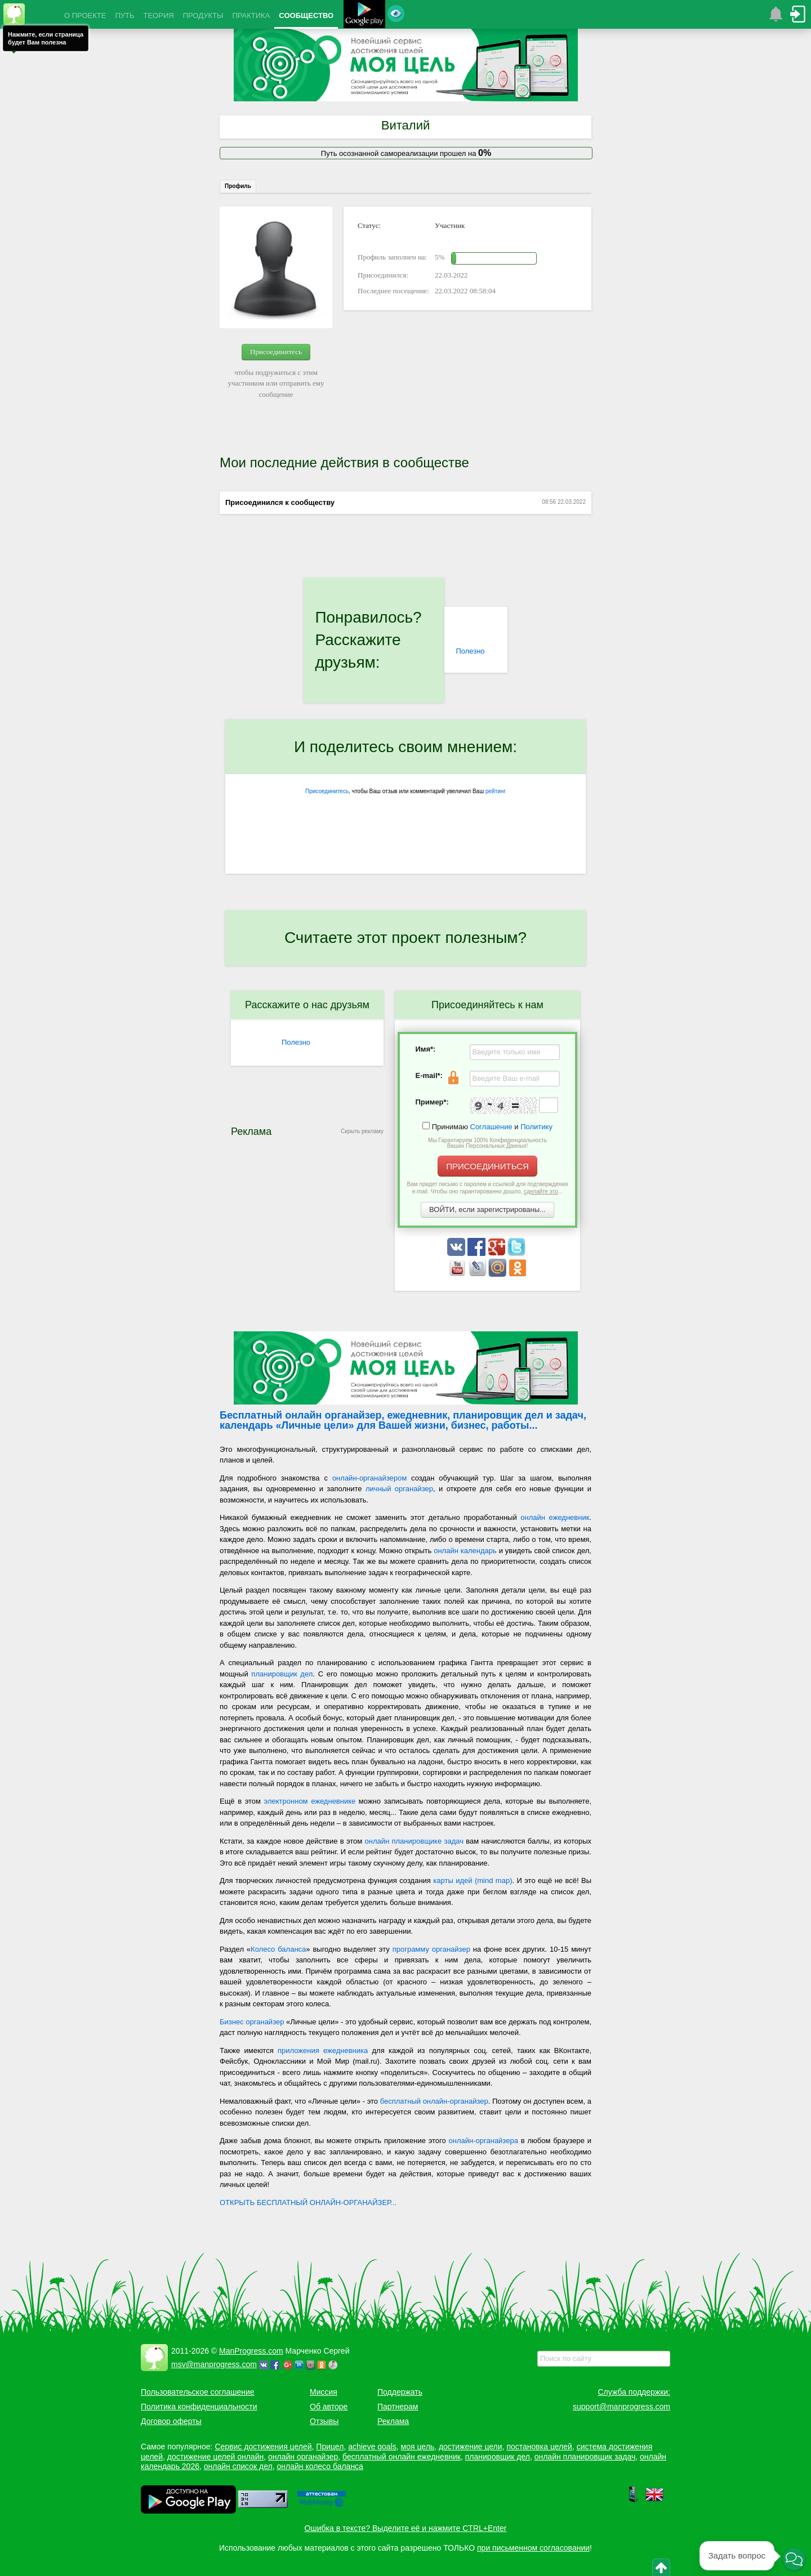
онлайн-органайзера (483, 2140)
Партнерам (397, 2406)
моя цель (418, 2446)
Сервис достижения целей (263, 2446)
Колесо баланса (278, 1949)
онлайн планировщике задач (414, 1841)
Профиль (238, 186)
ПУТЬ (124, 15)
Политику (536, 1126)
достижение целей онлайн (215, 2456)
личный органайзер (399, 1488)
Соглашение (491, 1126)
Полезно (470, 651)
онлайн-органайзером (369, 1478)
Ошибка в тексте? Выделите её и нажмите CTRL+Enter (406, 2528)
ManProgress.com (251, 2350)
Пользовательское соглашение (198, 2391)
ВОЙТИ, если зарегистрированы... (487, 1209)
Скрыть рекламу (362, 1131)
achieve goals (372, 2446)
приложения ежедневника (323, 2050)
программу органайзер (431, 1949)
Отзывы (324, 2421)
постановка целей (539, 2446)
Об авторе (328, 2406)
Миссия (323, 2391)
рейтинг (495, 791)
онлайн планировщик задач (585, 2456)
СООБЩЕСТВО (306, 15)
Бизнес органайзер (252, 2022)
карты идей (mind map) (472, 1880)
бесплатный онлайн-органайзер (434, 2101)
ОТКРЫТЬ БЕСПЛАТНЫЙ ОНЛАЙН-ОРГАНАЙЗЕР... (308, 2202)
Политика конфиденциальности (199, 2406)
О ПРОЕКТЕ (85, 15)
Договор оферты (171, 2421)
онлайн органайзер (303, 2456)
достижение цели (470, 2446)
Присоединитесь (276, 351)
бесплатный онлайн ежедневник (401, 2456)
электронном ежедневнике (310, 1801)
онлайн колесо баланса (320, 2466)
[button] (794, 2559)
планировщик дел (282, 1674)
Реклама (393, 2421)
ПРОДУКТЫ (203, 15)
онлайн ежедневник (554, 1517)
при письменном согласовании (533, 2547)
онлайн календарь (465, 1550)
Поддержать (399, 2391)
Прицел (330, 2446)
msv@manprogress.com (214, 2364)
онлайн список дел (238, 2466)
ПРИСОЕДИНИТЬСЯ (487, 1166)
